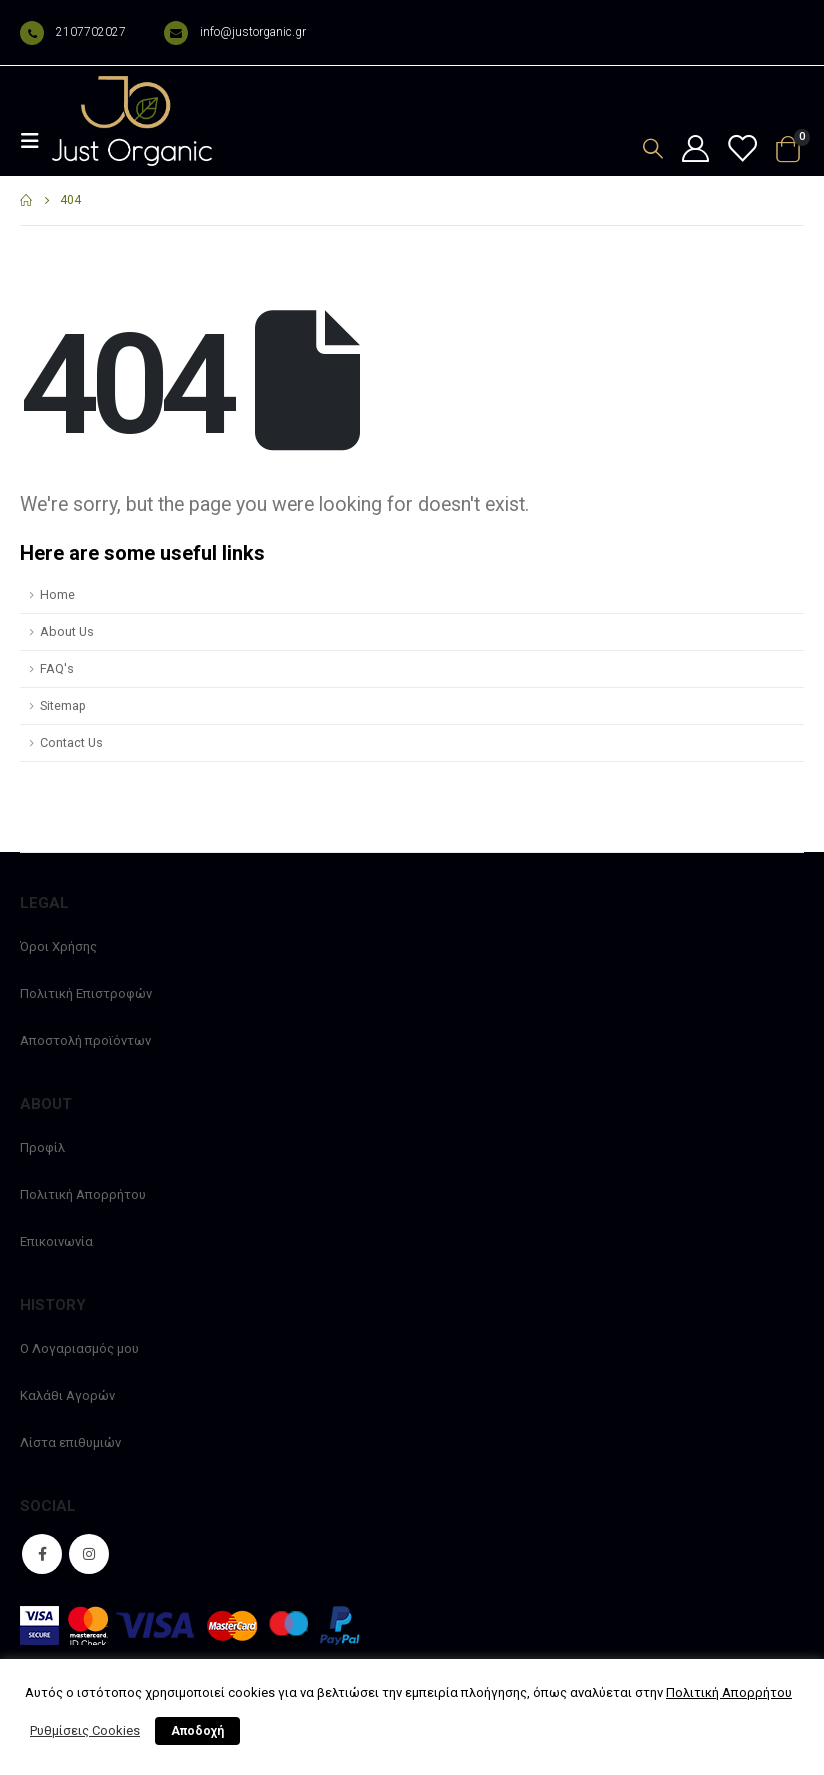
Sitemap (63, 705)
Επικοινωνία (56, 1241)
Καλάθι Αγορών (67, 1395)
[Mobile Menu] (36, 141)
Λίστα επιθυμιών (70, 1442)
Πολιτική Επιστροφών (86, 993)
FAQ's (57, 668)
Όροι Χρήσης (58, 946)
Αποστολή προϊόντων (85, 1040)
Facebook (42, 1554)
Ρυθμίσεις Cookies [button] (85, 1730)
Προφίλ (42, 1147)
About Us (67, 631)
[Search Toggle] (653, 148)
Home (57, 594)
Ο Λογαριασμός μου (79, 1348)
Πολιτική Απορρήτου (83, 1194)
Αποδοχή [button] (197, 1731)
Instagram (89, 1554)
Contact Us (71, 742)
